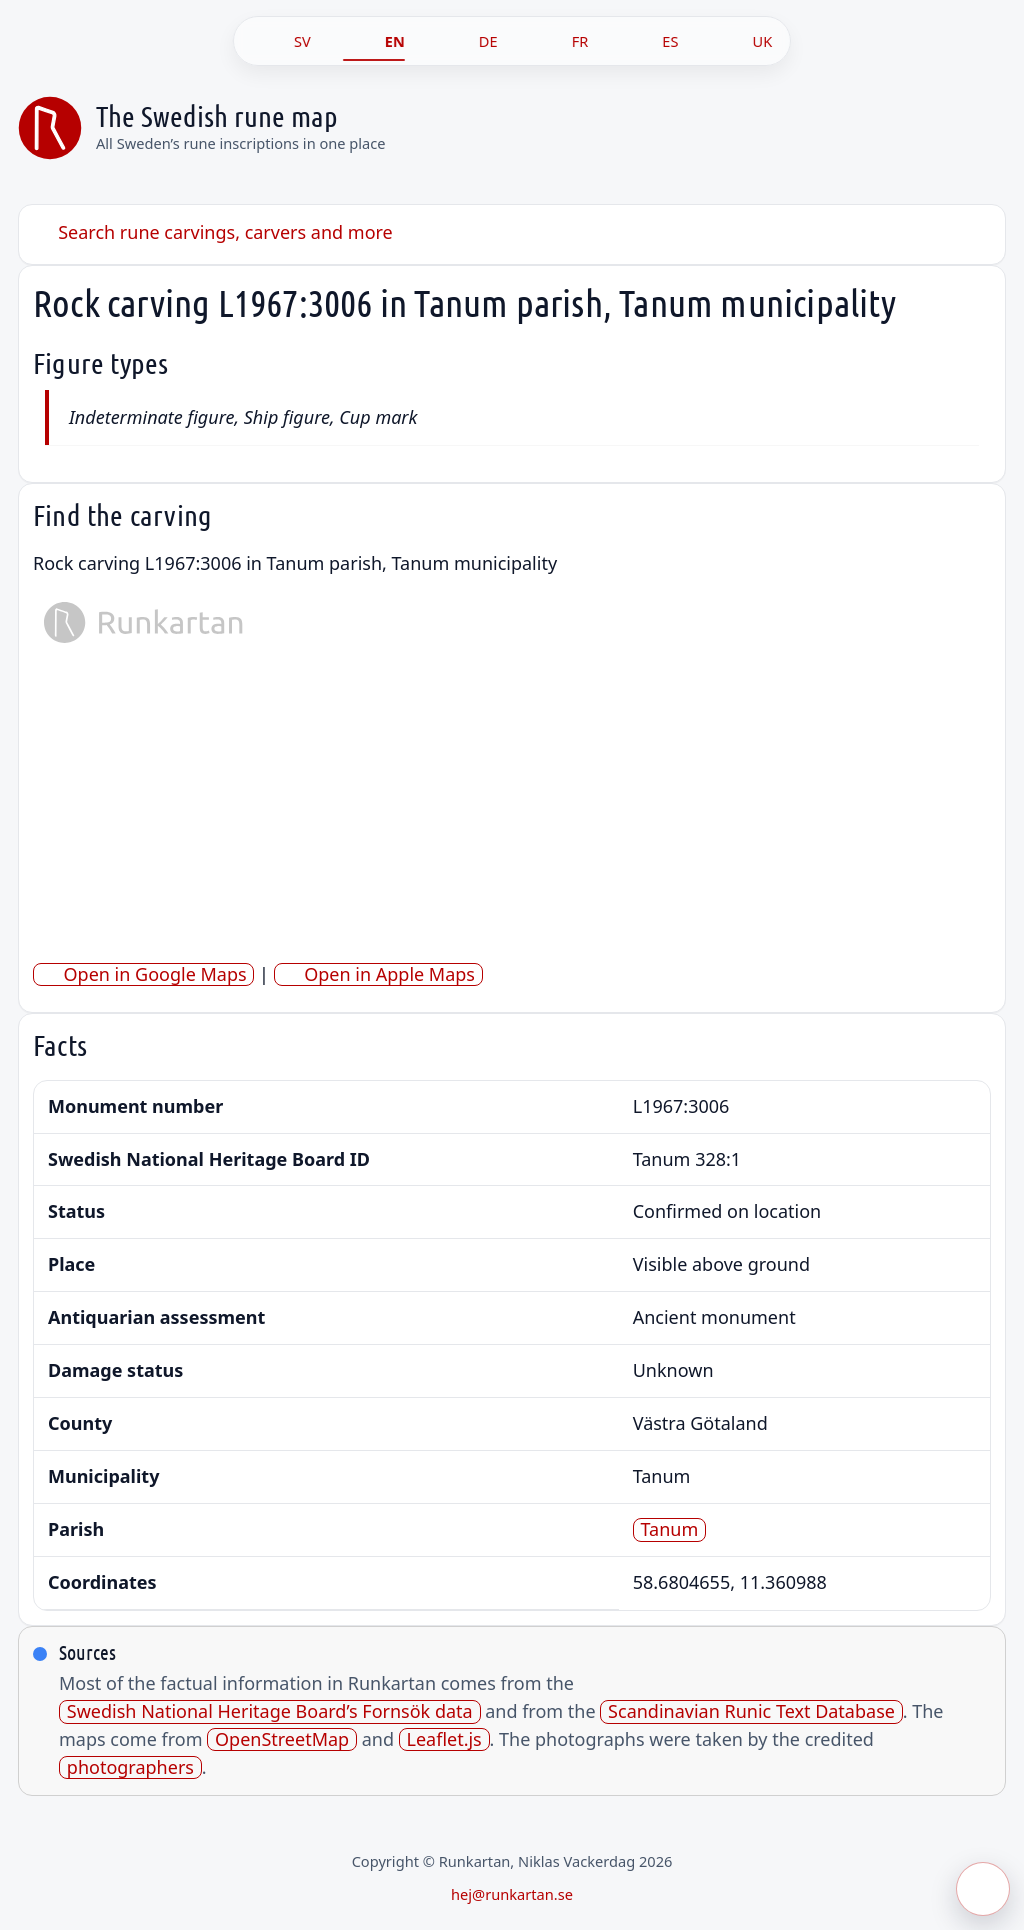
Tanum (670, 1529)
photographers (130, 1767)
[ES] (649, 41)
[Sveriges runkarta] (50, 128)
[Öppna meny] (983, 1889)
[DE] (467, 41)
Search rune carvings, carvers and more (213, 232)
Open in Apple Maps (378, 974)
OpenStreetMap (282, 1739)
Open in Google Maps (144, 974)
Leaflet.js (443, 1739)
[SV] (281, 41)
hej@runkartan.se (512, 1894)
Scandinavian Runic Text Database (751, 1711)
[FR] (559, 41)
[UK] (741, 41)
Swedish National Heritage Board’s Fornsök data (270, 1711)
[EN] (374, 41)
